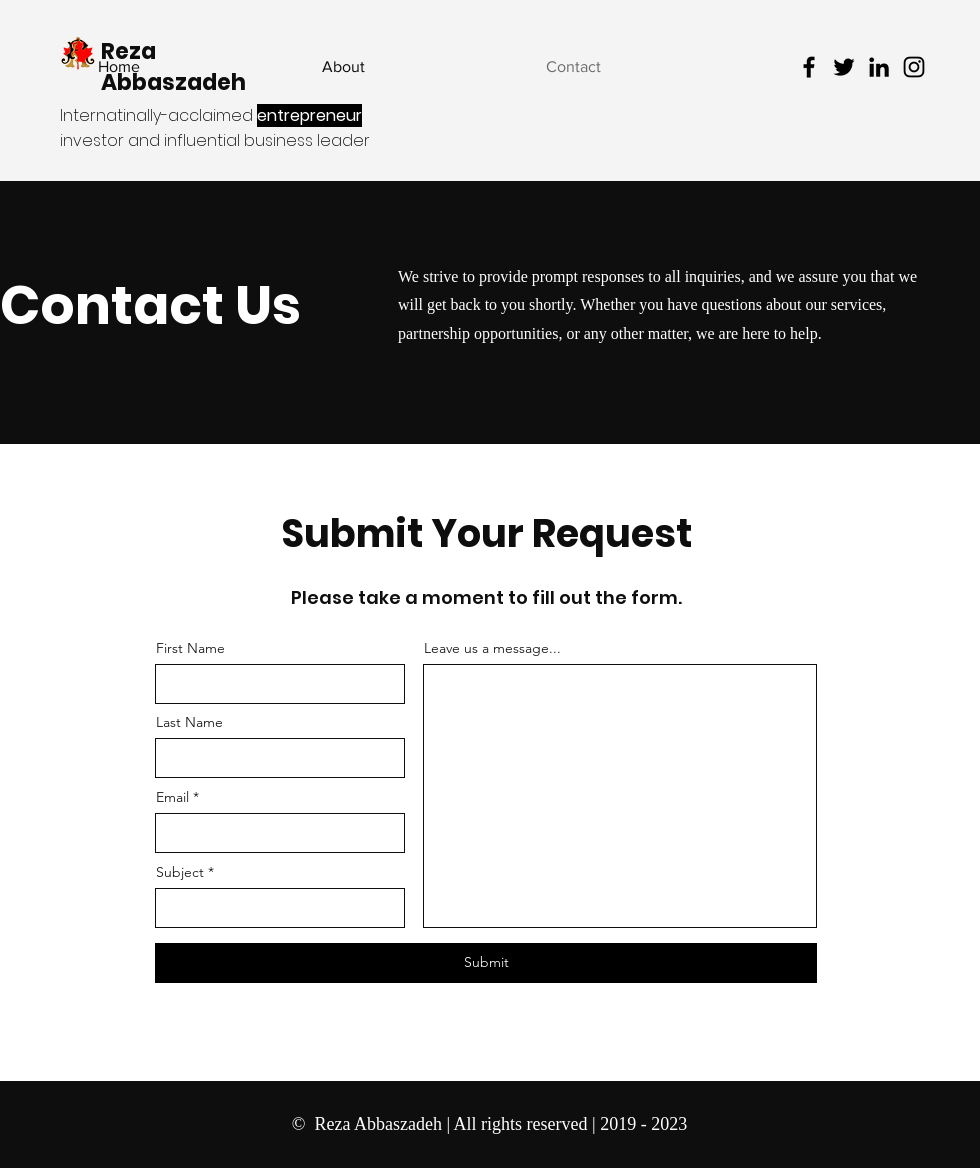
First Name (190, 648)
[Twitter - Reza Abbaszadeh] (844, 67)
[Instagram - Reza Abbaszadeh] (914, 67)
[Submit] (486, 963)
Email (172, 797)
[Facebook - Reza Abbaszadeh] (809, 67)
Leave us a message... (492, 648)
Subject (180, 872)
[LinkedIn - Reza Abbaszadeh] (879, 67)
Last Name (189, 722)
